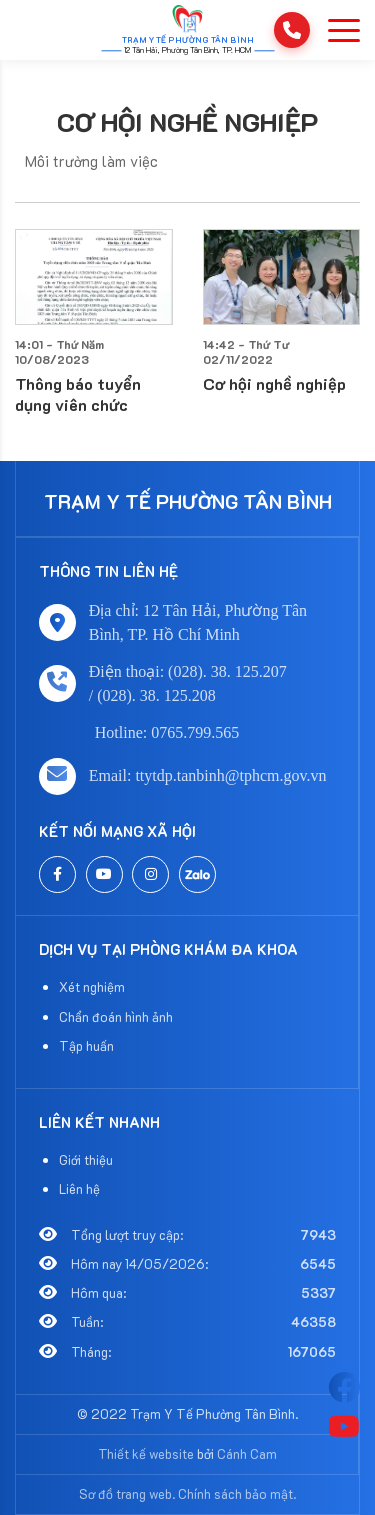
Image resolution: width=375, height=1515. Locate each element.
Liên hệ (79, 1188)
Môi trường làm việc (91, 161)
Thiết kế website (146, 1453)
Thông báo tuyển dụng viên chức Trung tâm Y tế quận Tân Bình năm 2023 (92, 404)
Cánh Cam (247, 1453)
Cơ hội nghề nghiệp (187, 122)
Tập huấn (86, 1045)
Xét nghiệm (92, 986)
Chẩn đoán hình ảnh (116, 1016)
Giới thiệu (86, 1159)
